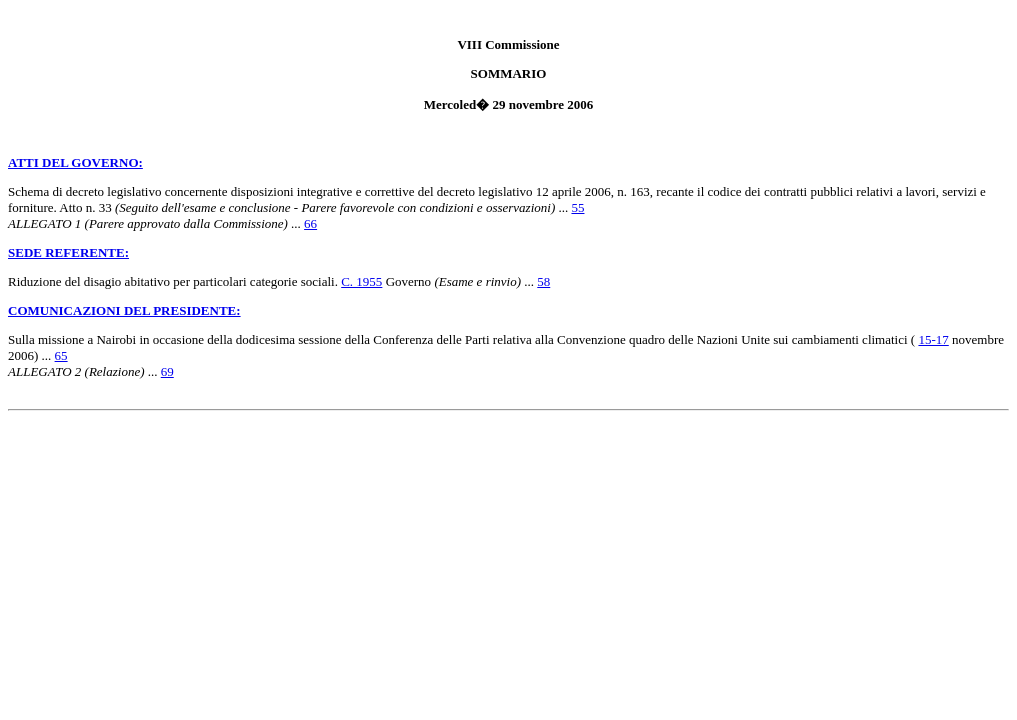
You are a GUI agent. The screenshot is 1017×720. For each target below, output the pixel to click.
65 (61, 355)
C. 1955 (361, 281)
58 (543, 281)
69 (167, 371)
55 (577, 207)
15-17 (933, 339)
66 (310, 223)
